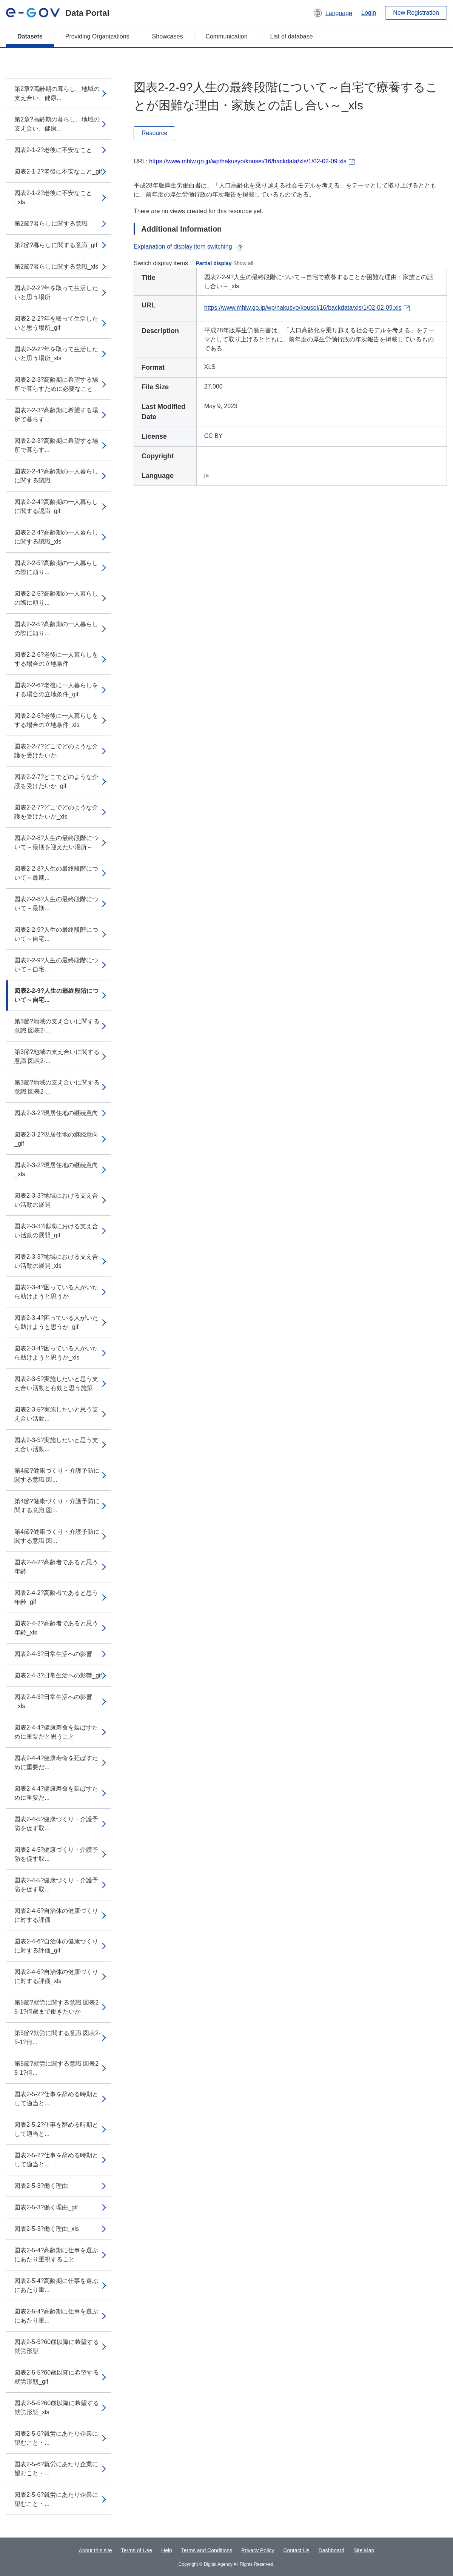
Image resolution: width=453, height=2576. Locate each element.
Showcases (167, 36)
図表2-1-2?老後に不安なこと (53, 150)
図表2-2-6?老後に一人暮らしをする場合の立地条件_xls (56, 720)
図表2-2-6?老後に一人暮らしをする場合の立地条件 (56, 659)
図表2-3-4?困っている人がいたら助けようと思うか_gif (56, 1322)
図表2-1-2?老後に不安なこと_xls (53, 197)
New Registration (416, 12)
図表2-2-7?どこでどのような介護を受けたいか (56, 751)
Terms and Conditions (206, 2550)
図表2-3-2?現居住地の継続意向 (56, 1113)
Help (166, 2550)
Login (368, 12)
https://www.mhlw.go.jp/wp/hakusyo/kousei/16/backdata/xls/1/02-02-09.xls (248, 161)
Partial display (214, 263)
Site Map (363, 2550)
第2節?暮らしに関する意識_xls (56, 266)
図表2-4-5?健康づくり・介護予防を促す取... (56, 1823)
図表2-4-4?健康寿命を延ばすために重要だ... (56, 1762)
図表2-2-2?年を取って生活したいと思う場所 (56, 292)
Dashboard (332, 2550)
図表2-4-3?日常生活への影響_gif (58, 1675)
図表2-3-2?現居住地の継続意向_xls (56, 1169)
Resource (154, 133)
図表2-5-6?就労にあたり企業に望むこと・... (56, 2438)
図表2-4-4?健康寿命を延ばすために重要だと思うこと (56, 1732)
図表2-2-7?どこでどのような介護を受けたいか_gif (56, 781)
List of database (291, 36)
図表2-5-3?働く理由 (41, 2186)
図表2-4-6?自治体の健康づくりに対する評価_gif (56, 1946)
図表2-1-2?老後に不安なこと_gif (58, 171)
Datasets (30, 36)
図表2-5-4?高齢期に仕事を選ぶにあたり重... (56, 2285)
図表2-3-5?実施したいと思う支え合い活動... (56, 1414)
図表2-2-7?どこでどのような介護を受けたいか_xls (56, 812)
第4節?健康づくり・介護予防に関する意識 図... (57, 1475)
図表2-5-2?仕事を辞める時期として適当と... (56, 2098)
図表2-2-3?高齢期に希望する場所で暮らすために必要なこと (56, 384)
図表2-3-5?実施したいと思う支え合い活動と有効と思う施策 (56, 1383)
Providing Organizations (97, 36)
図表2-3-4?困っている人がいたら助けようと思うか (56, 1292)
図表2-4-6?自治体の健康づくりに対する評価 (56, 1915)
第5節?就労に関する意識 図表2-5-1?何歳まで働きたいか (57, 2007)
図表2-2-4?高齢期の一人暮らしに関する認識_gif (56, 506)
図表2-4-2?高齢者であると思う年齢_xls (56, 1628)
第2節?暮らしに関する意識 (51, 223)
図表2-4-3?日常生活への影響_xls (53, 1701)
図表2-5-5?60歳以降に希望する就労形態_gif (56, 2377)
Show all (243, 263)
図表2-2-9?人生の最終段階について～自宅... (56, 934)
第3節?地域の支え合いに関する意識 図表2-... (57, 1026)
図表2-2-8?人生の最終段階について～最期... (56, 873)
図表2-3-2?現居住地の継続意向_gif (56, 1139)
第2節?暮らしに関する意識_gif (55, 245)
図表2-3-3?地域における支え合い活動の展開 (56, 1200)
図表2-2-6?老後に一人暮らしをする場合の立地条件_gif (56, 689)
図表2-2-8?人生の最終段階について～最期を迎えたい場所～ (56, 842)
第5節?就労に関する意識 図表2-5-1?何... (57, 2037)
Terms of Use (136, 2550)
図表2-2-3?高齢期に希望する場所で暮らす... (56, 414)
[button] (332, 13)
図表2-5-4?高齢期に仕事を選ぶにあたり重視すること (56, 2255)
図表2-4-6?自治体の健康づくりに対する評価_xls (56, 1976)
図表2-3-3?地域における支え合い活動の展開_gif (56, 1230)
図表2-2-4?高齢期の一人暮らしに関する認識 (56, 476)
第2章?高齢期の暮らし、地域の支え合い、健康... (57, 93)
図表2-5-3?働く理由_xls (46, 2229)
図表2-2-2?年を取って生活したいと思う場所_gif (56, 323)
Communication (226, 36)
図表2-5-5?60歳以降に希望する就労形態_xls (56, 2407)
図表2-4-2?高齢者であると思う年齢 (56, 1566)
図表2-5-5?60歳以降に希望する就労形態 (56, 2346)
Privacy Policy (257, 2550)
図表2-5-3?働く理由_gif (46, 2207)
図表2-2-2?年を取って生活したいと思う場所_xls (56, 353)
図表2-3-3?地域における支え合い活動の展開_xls (56, 1261)
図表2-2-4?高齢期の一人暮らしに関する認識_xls (56, 537)
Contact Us (296, 2550)
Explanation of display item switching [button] (189, 246)
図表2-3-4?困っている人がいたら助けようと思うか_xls (56, 1353)
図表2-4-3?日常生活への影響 (53, 1654)
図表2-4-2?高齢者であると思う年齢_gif (56, 1597)
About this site (95, 2550)
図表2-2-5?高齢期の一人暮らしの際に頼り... (56, 567)
